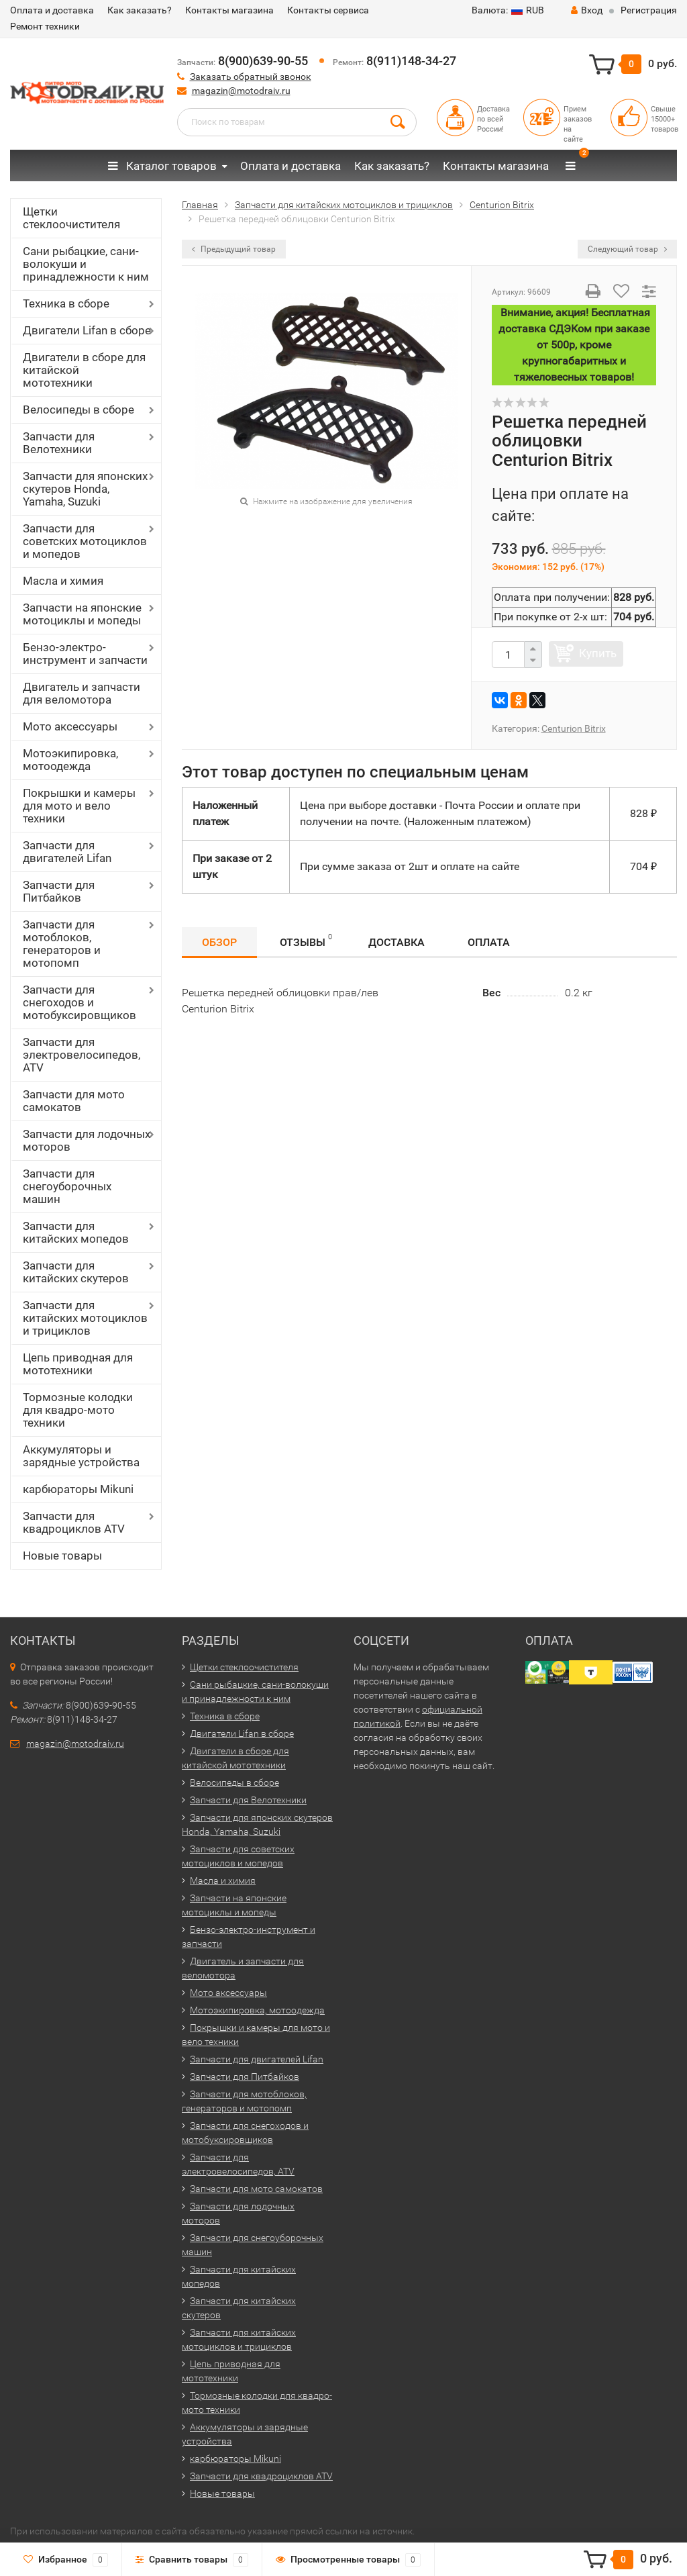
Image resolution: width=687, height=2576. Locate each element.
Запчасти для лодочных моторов (86, 1140)
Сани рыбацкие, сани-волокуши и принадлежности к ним (86, 263)
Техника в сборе (66, 303)
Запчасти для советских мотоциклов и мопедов (85, 541)
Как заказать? (139, 10)
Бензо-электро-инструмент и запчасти (85, 653)
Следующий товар (627, 249)
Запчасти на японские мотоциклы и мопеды (82, 614)
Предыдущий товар (234, 249)
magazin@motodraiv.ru (241, 90)
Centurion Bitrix (573, 728)
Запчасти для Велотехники (59, 443)
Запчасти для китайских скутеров (76, 1272)
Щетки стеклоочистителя (71, 218)
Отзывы (306, 940)
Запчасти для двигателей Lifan (67, 852)
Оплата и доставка (52, 10)
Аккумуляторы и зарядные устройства (81, 1456)
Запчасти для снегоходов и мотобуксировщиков (79, 1002)
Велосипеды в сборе (78, 409)
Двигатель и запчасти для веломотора (81, 693)
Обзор (219, 942)
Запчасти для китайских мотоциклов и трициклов (85, 1317)
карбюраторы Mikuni (78, 1489)
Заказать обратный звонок (250, 76)
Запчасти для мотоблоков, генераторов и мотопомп (62, 943)
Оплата (489, 942)
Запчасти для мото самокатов (74, 1101)
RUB (508, 10)
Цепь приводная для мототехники (78, 1364)
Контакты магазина (229, 10)
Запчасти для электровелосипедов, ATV (81, 1054)
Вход (586, 10)
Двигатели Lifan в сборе (87, 330)
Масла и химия (63, 580)
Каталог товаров (162, 166)
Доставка (396, 942)
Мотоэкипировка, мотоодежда (70, 760)
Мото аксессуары (70, 726)
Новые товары (62, 1555)
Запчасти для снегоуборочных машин (67, 1186)
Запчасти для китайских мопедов (76, 1232)
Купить (598, 653)
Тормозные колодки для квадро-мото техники (78, 1409)
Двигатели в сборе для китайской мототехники (84, 369)
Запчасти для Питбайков (59, 891)
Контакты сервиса (328, 10)
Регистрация (649, 10)
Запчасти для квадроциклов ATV (74, 1522)
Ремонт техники (45, 26)
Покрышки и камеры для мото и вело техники (79, 805)
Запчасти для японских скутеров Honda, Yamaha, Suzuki (85, 488)
